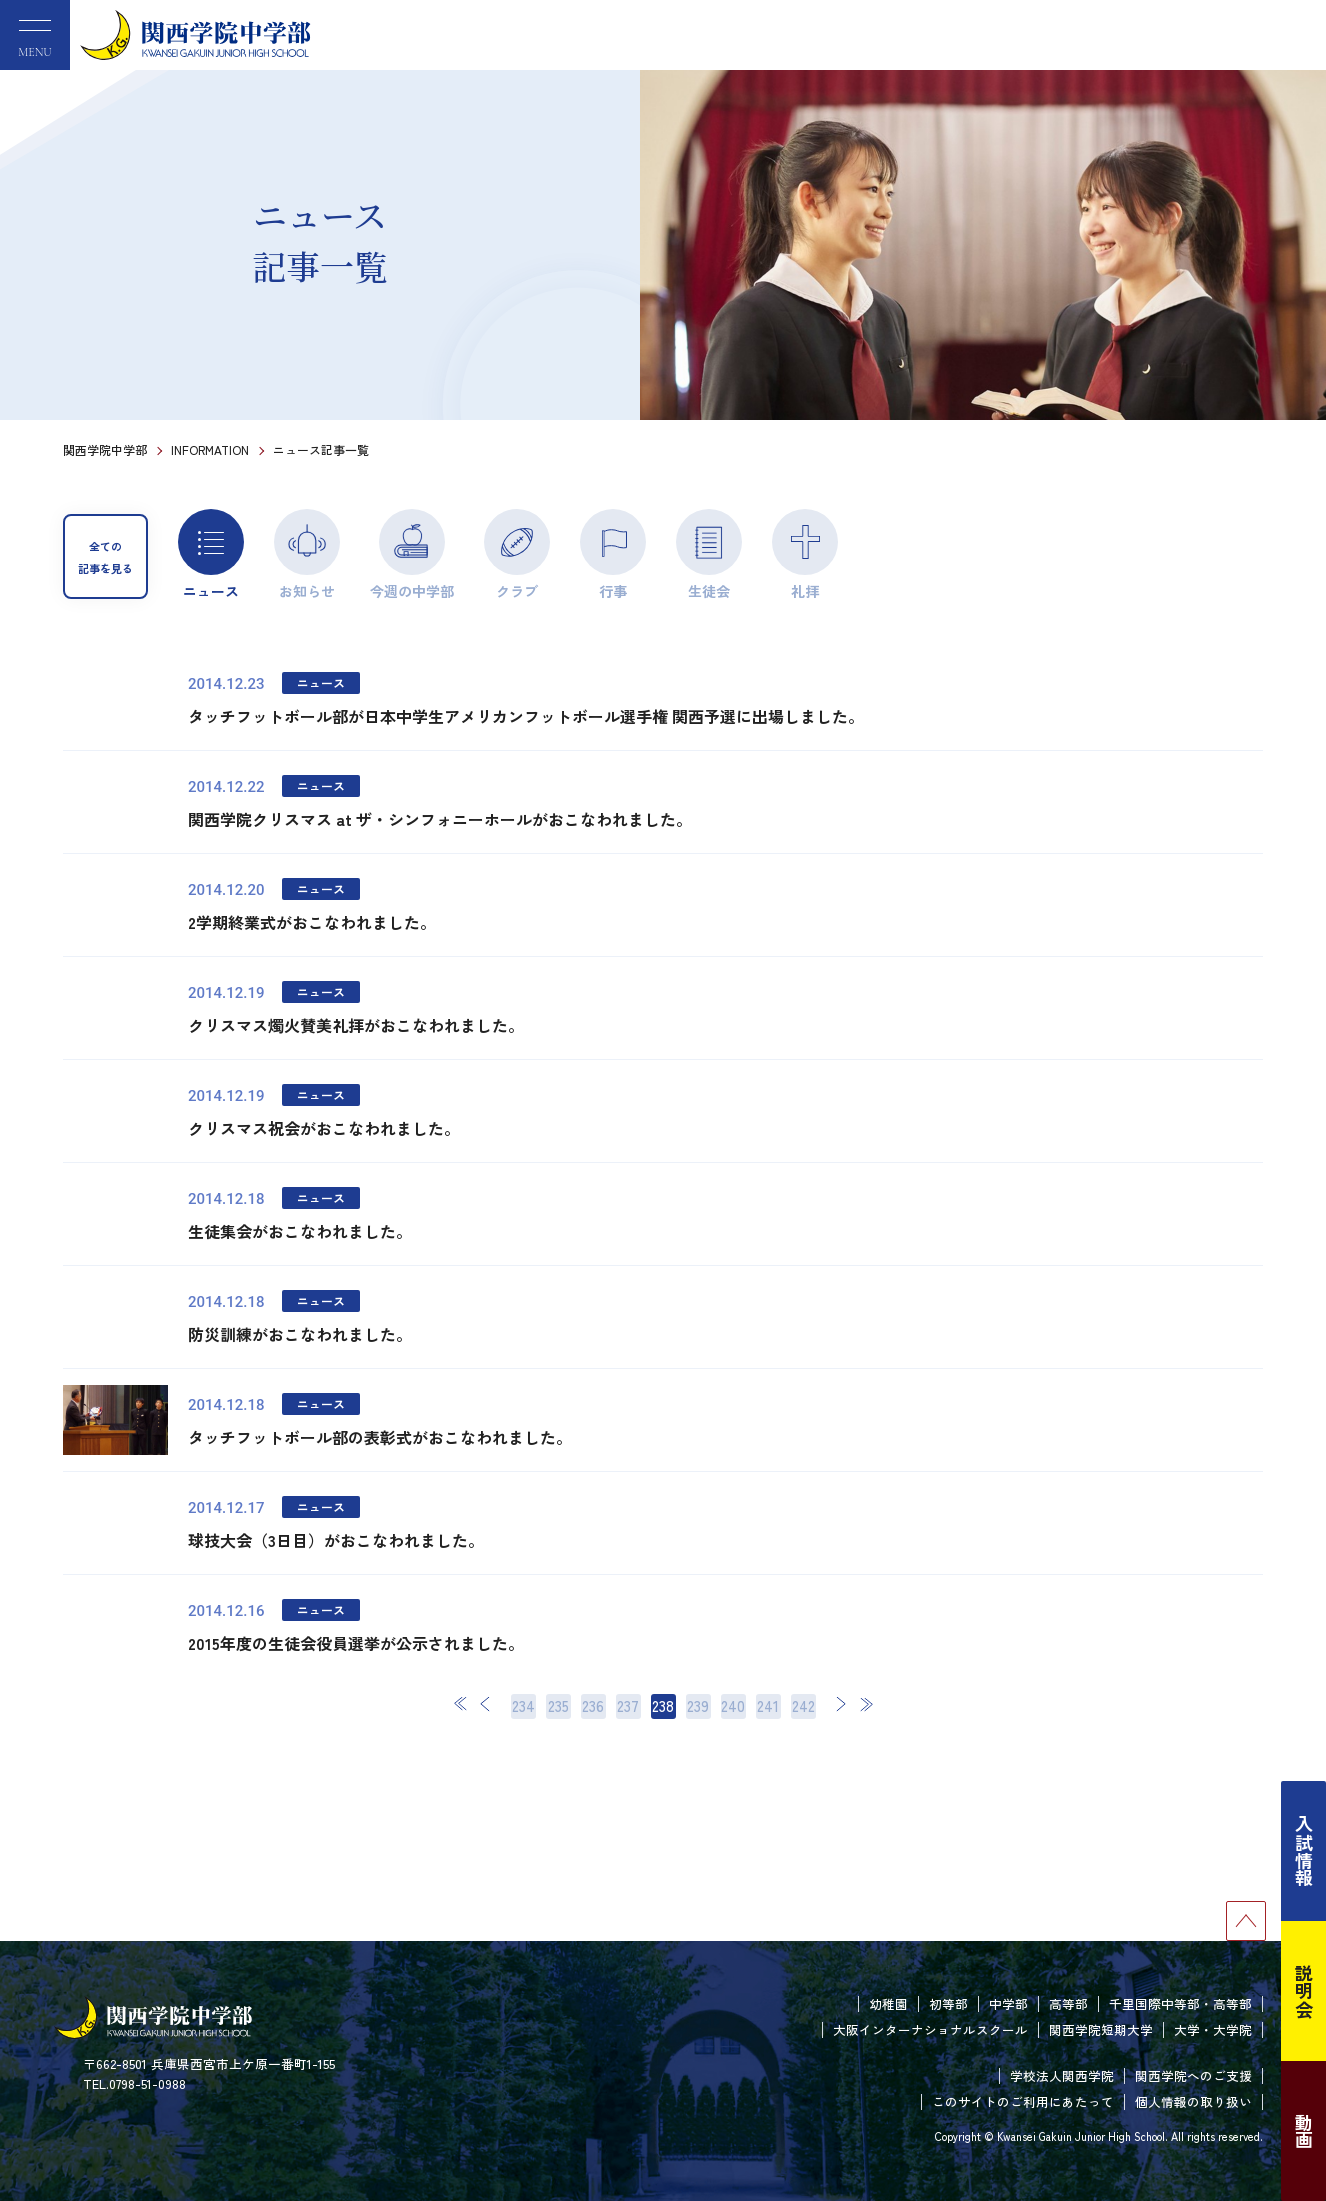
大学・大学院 (1213, 2029)
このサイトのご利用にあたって (1023, 2101)
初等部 (948, 2003)
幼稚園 (888, 2003)
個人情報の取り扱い (1193, 2101)
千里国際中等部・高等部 (1180, 2003)
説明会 (1304, 1991)
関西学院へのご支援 (1193, 2075)
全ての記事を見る (105, 557)
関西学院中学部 (105, 449)
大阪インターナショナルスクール (930, 2029)
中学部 (1008, 2003)
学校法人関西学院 (1062, 2075)
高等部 (1068, 2003)
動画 (1304, 2131)
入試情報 (1304, 1851)
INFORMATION (210, 449)
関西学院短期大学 (1101, 2029)
